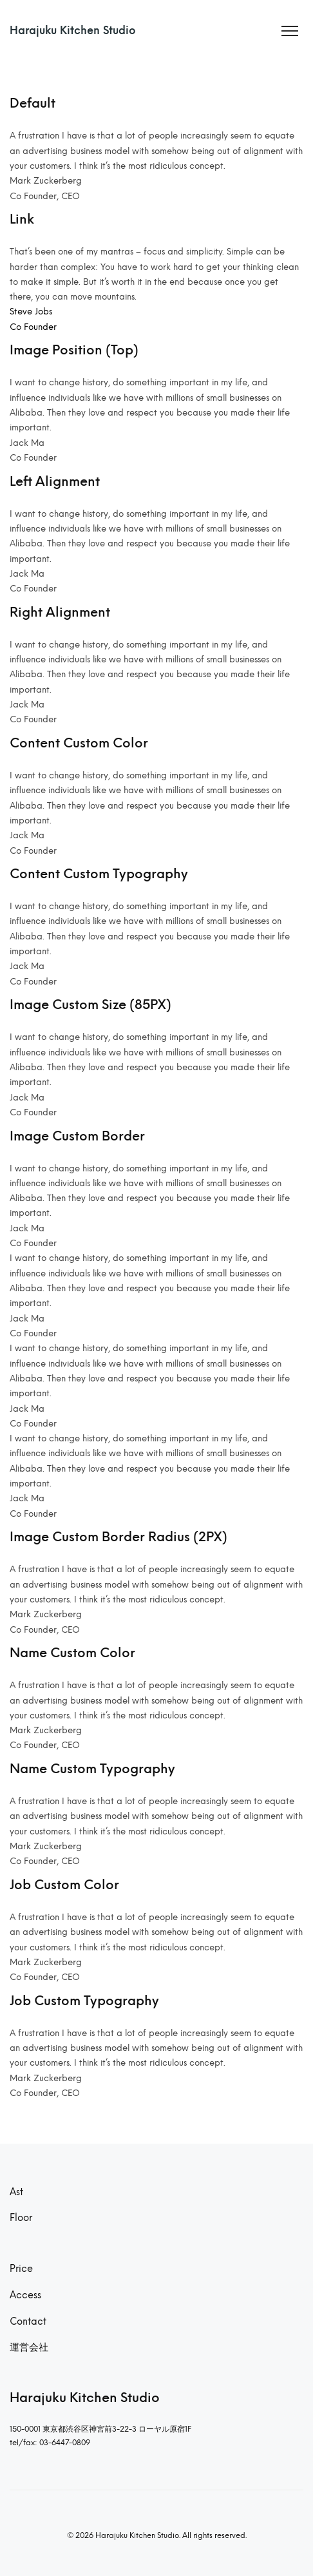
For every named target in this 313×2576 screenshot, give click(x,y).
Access (25, 2295)
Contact (28, 2321)
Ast (16, 2192)
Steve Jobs (31, 311)
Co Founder (33, 327)
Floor (21, 2218)
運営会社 (29, 2347)
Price (21, 2268)
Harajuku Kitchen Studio (73, 30)
